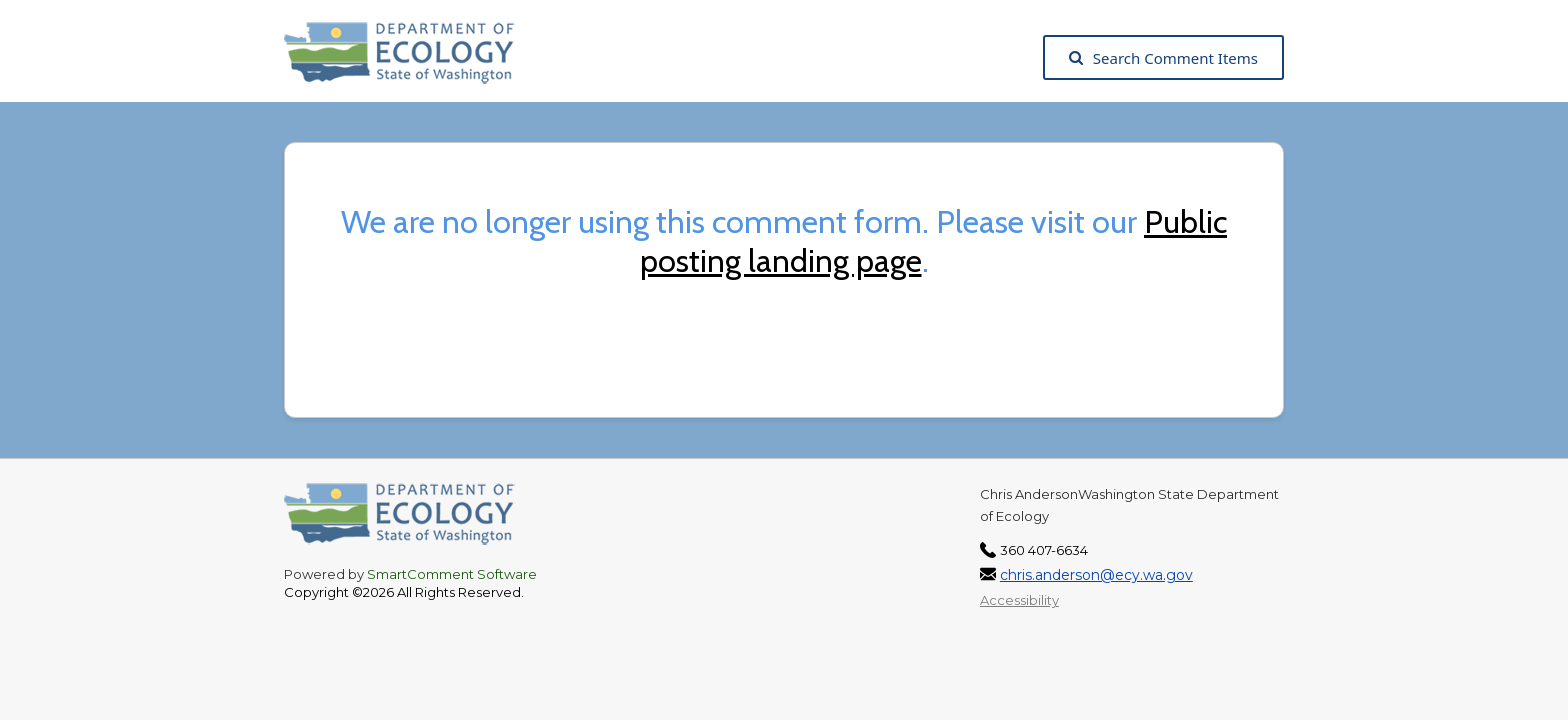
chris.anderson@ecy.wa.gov (1096, 575)
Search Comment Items (1163, 58)
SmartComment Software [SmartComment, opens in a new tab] (452, 574)
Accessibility (1019, 600)
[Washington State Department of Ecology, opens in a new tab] (409, 58)
